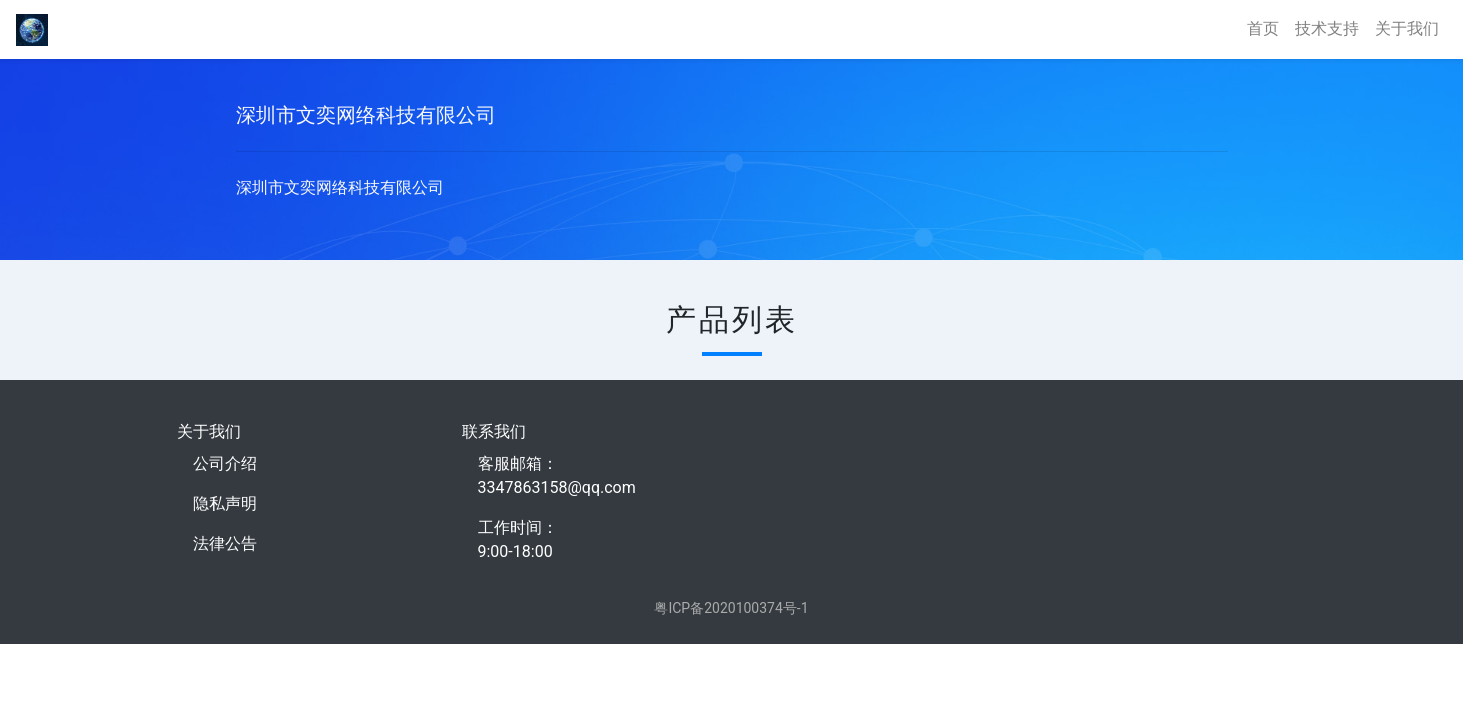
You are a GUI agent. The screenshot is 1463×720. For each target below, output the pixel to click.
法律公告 (225, 543)
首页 (1263, 28)
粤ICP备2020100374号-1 (731, 608)
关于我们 (1407, 28)
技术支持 (1327, 28)
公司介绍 (225, 463)
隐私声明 (225, 503)
